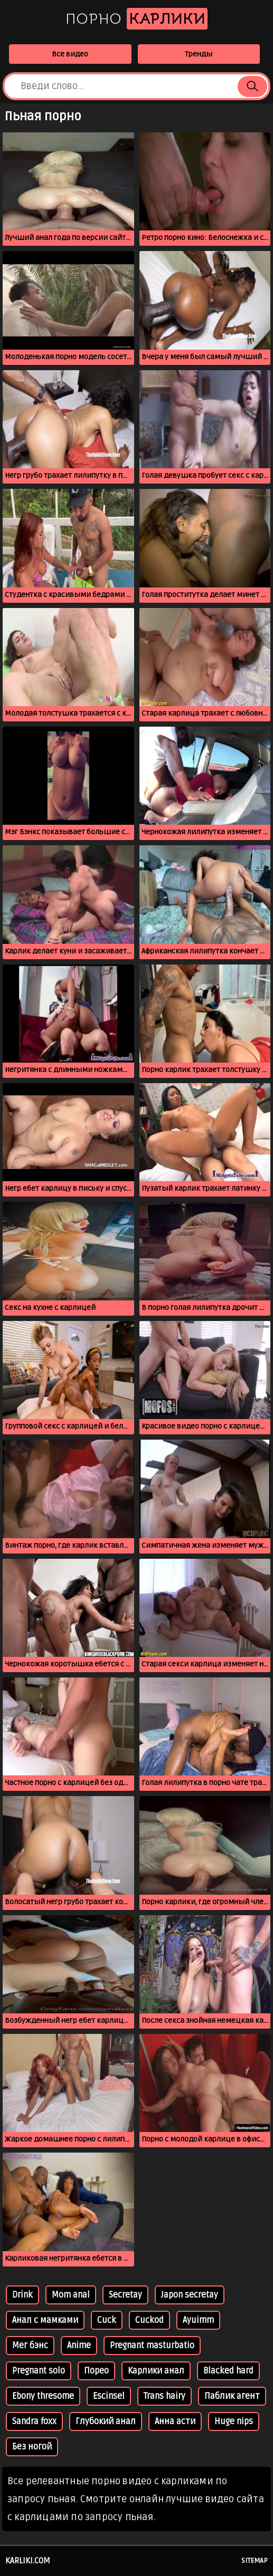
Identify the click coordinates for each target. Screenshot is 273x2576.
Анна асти (175, 2421)
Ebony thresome (43, 2396)
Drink (22, 2295)
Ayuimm (198, 2320)
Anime (79, 2345)
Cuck (106, 2320)
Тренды (198, 54)
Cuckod (149, 2320)
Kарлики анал (156, 2371)
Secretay (125, 2295)
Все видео (70, 54)
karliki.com (27, 2560)
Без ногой (32, 2447)
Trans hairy (164, 2396)
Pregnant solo (38, 2371)
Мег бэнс (30, 2345)
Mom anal (71, 2295)
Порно (136, 19)
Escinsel (109, 2396)
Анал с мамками (45, 2320)
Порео (96, 2371)
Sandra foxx (34, 2421)
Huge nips (233, 2421)
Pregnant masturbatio (152, 2345)
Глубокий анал (106, 2421)
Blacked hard (228, 2371)
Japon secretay (189, 2295)
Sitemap (254, 2560)
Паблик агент (232, 2396)
